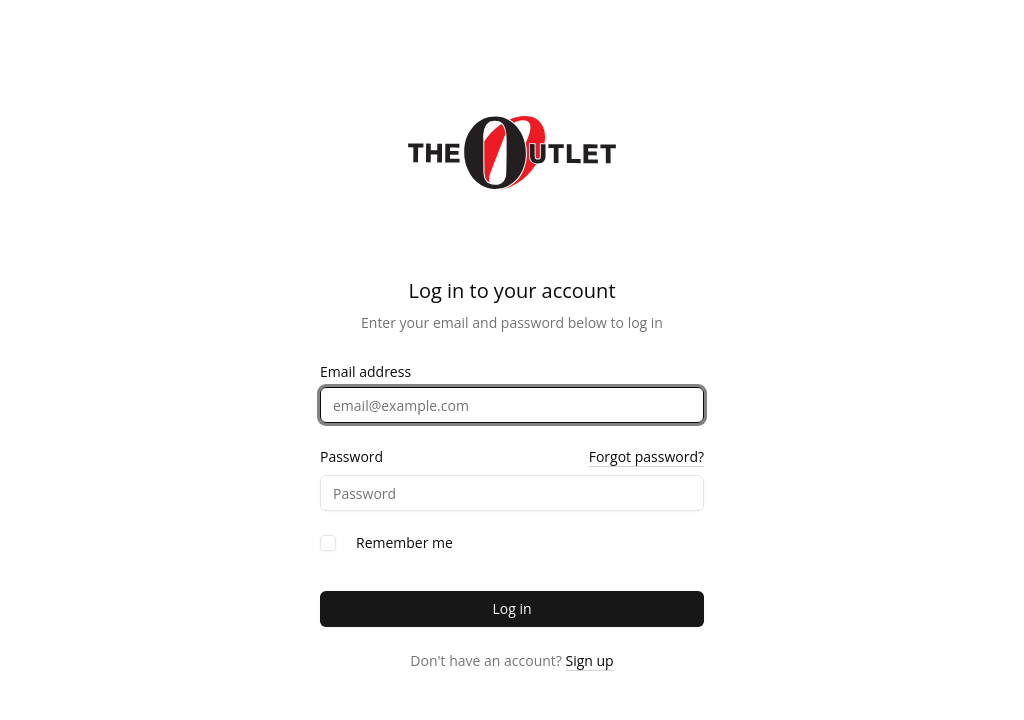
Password (351, 457)
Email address (365, 372)
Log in (511, 608)
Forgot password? (646, 456)
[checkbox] (328, 543)
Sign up (590, 660)
